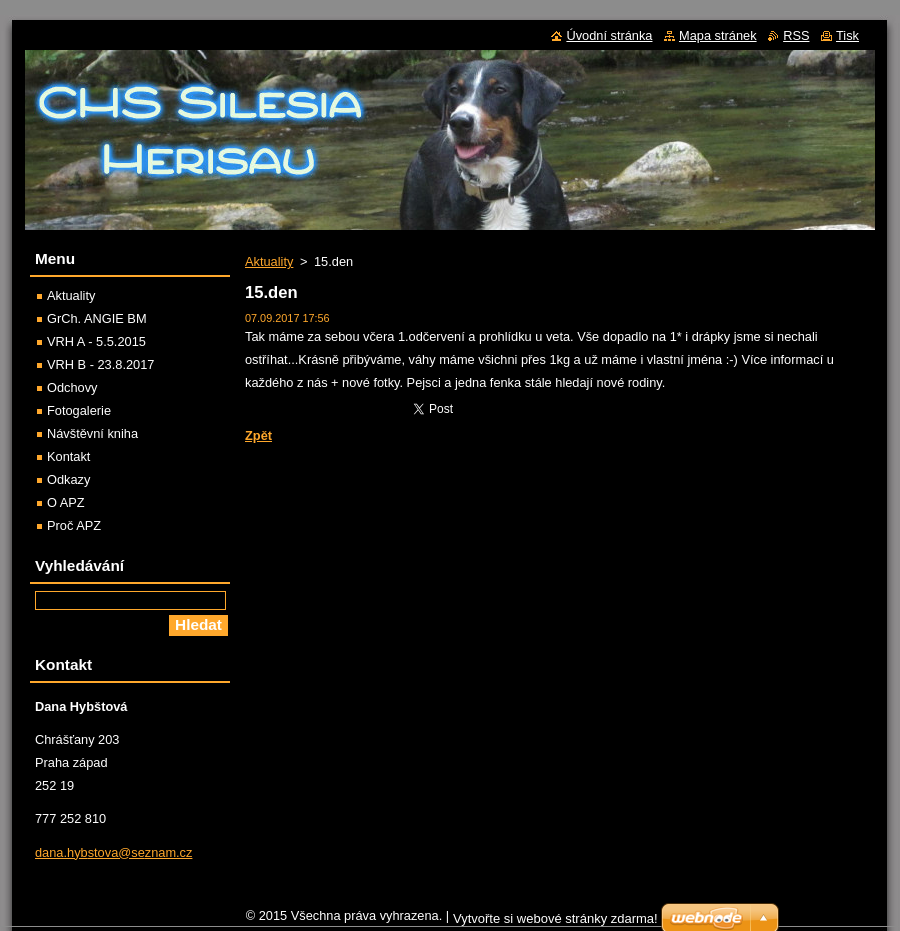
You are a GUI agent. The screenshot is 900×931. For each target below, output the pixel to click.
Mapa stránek (718, 35)
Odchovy (72, 387)
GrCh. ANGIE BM (97, 318)
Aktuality (269, 261)
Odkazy (68, 479)
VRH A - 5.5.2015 (96, 341)
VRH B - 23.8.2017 (100, 364)
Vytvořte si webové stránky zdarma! (555, 918)
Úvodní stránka (609, 35)
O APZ (66, 502)
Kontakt (68, 456)
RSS (796, 35)
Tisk (847, 35)
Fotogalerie (79, 410)
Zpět (258, 435)
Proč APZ (74, 525)
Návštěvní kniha (92, 433)
